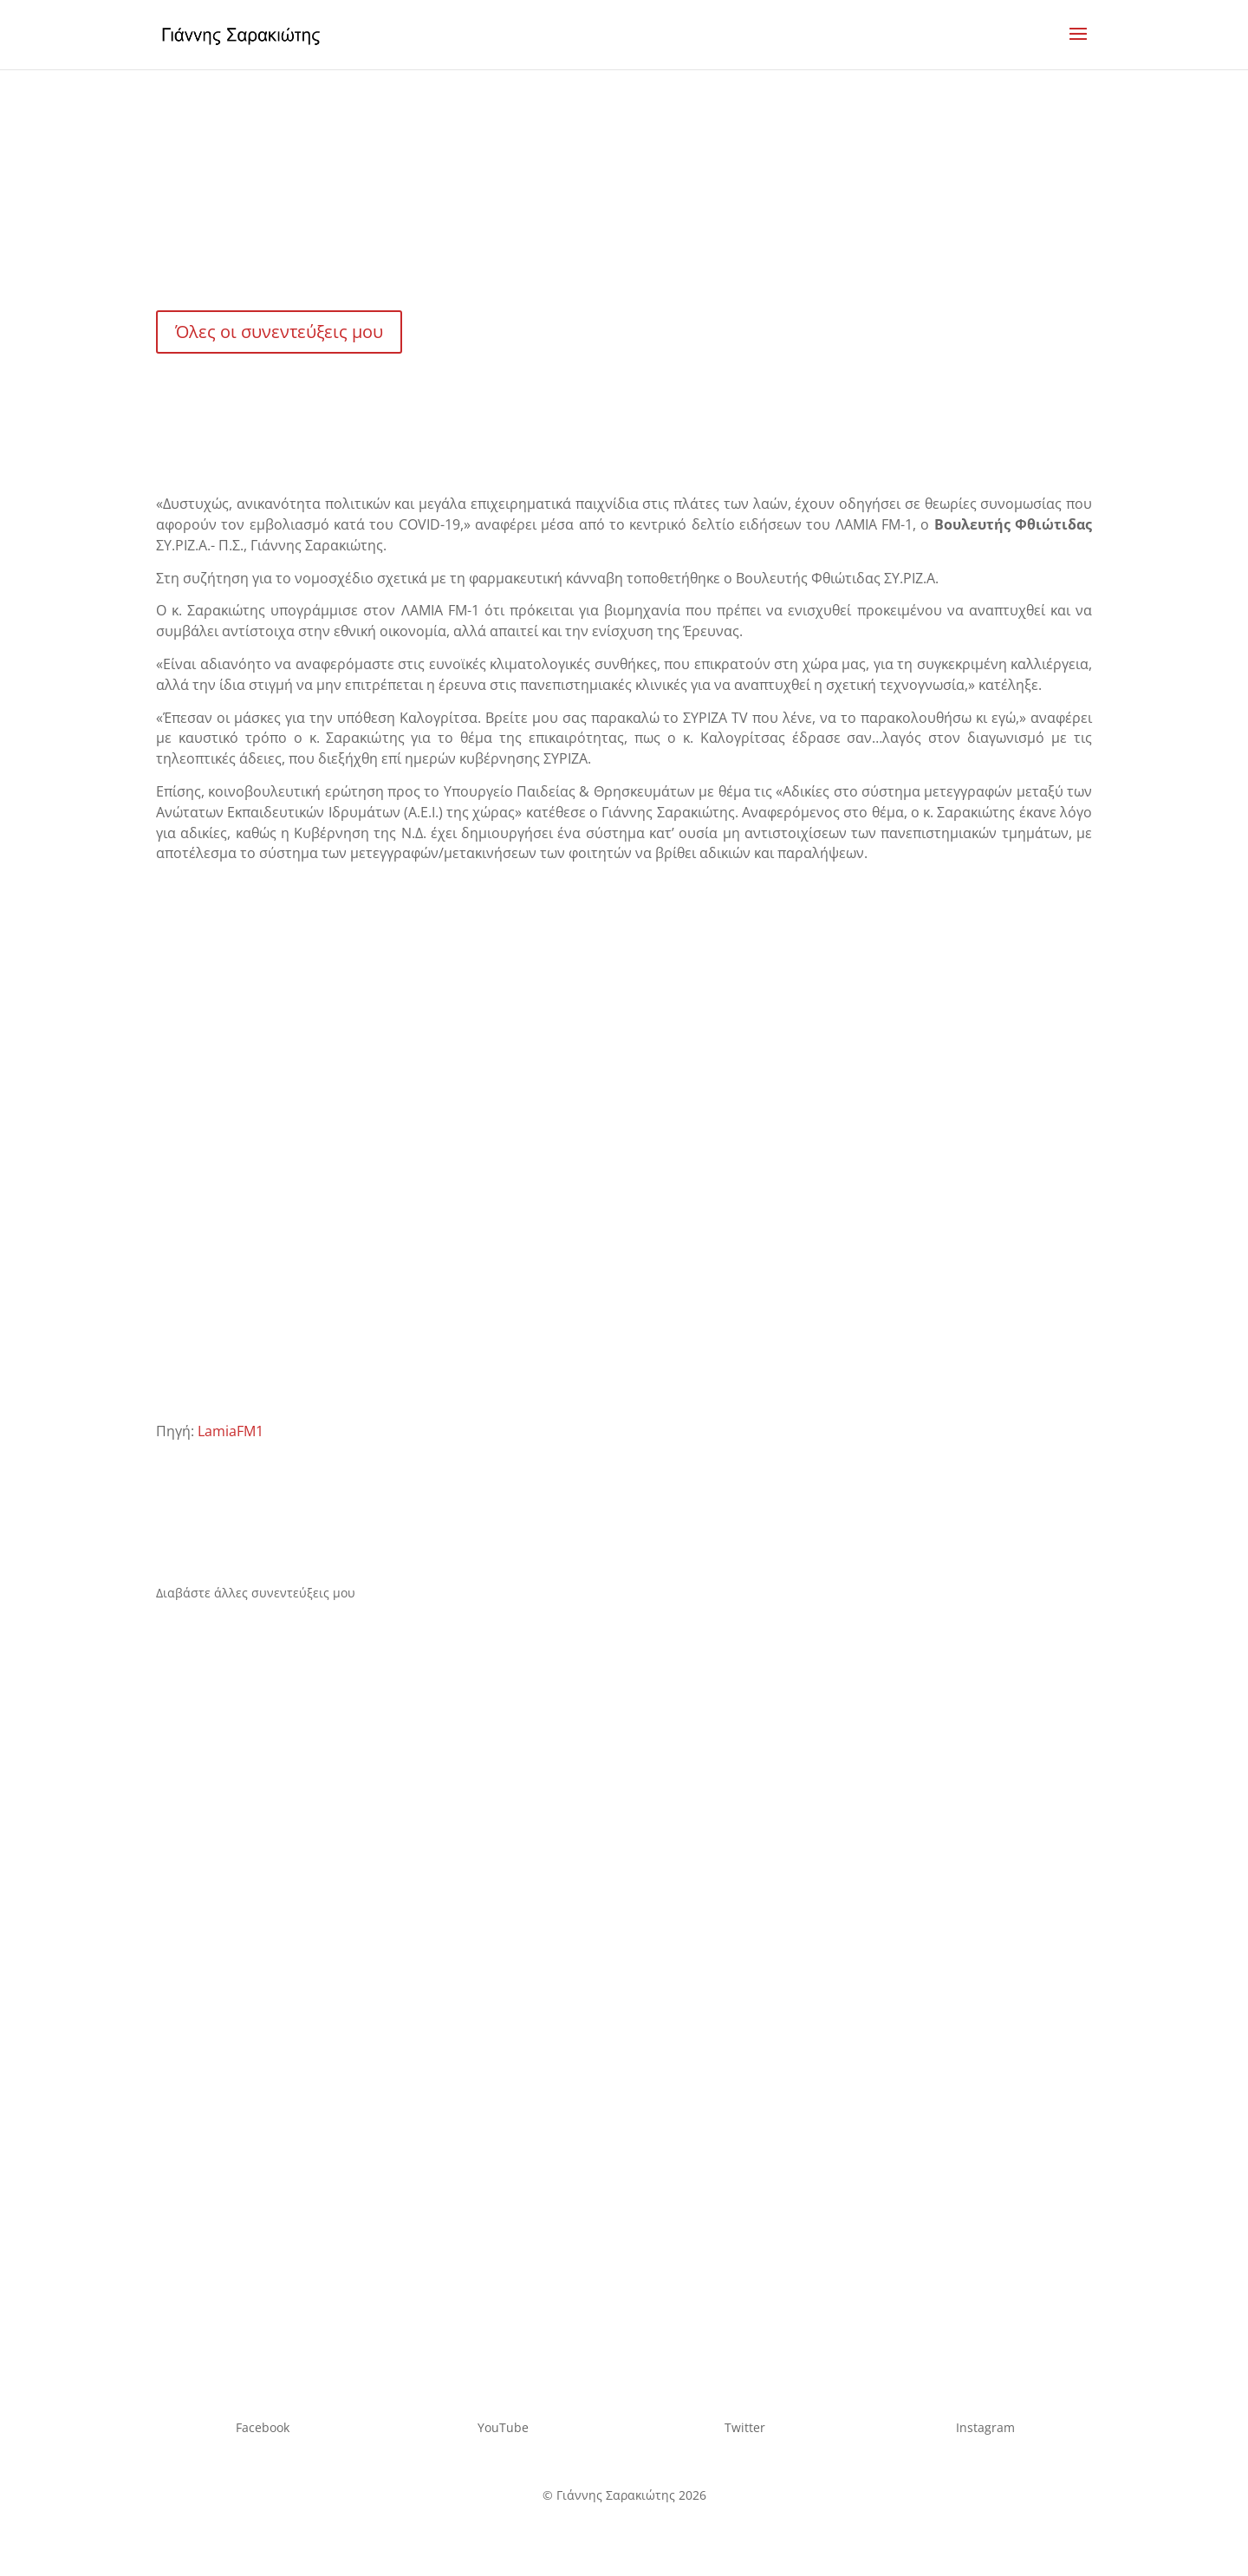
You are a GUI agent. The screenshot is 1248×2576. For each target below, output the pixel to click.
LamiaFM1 (230, 1431)
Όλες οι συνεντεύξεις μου (279, 331)
